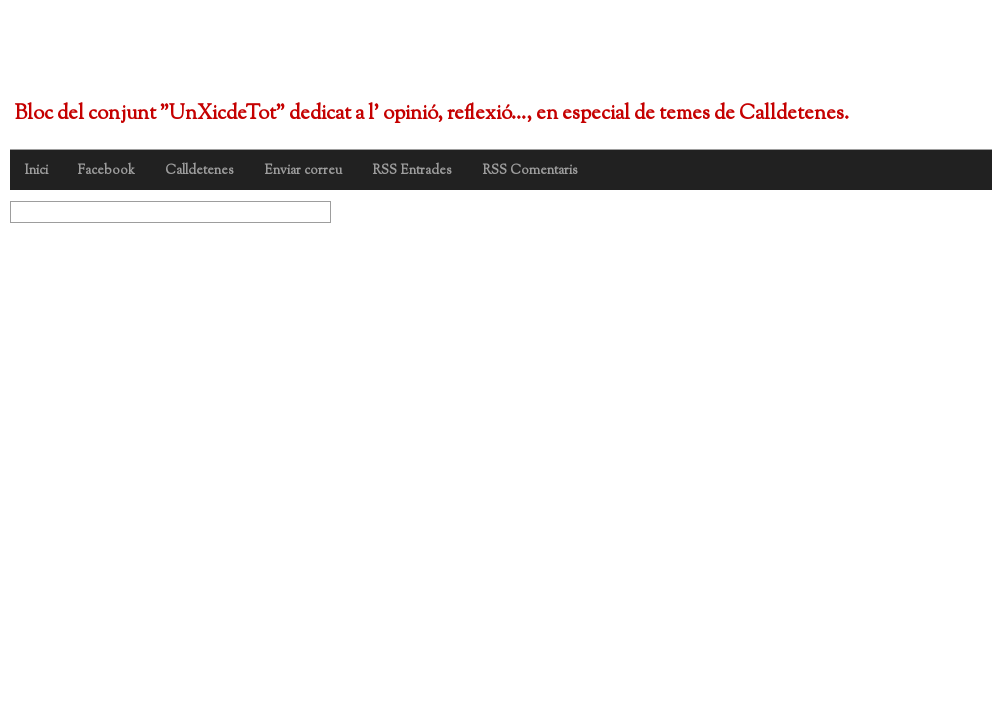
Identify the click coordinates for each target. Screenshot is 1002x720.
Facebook (106, 171)
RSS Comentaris (530, 171)
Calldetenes (199, 171)
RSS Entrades (412, 171)
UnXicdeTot (128, 58)
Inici (36, 171)
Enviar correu (303, 171)
